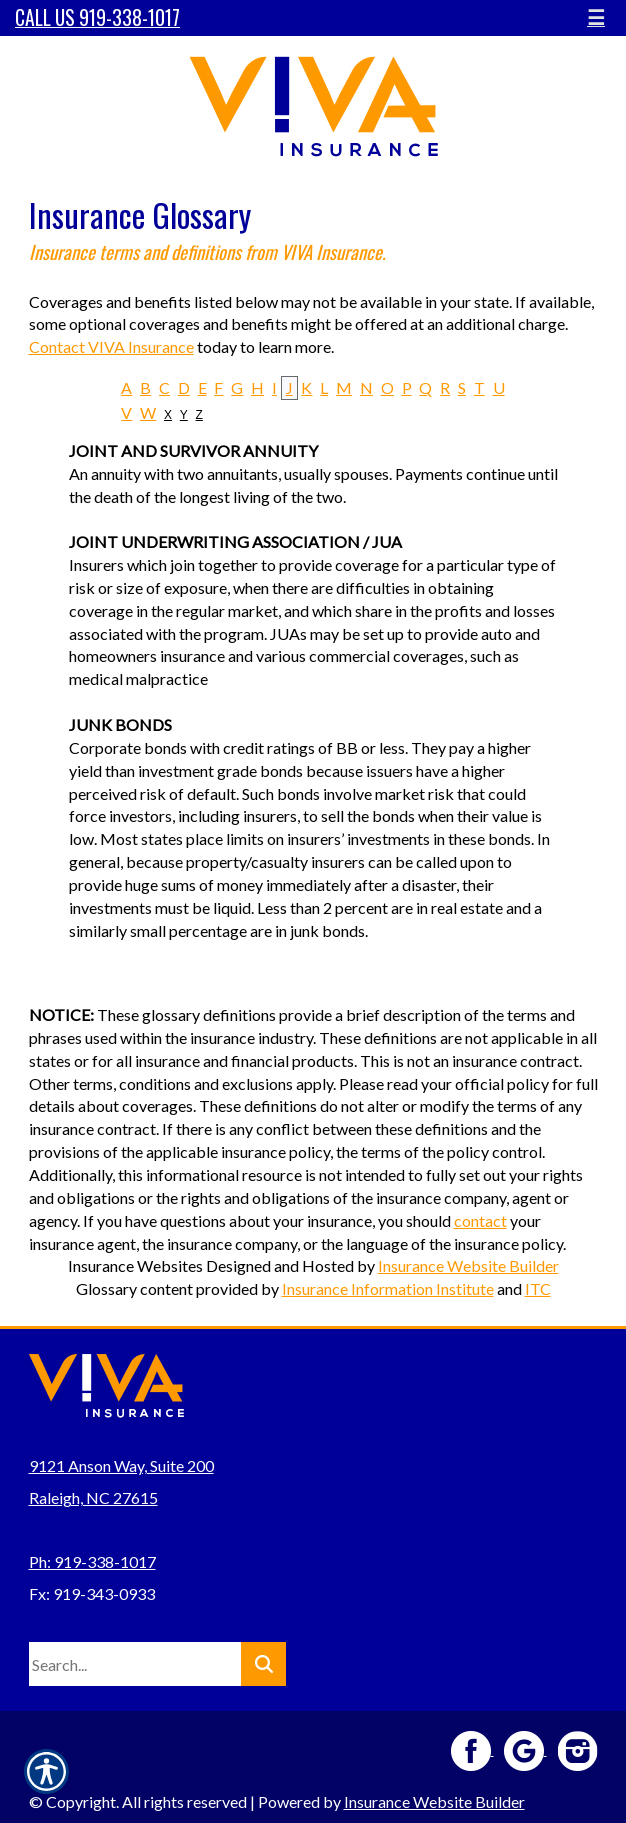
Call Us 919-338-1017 (97, 17)
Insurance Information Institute (388, 1288)
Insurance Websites (135, 1265)
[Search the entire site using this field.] (135, 1664)
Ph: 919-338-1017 (92, 1561)
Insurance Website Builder (468, 1265)
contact (480, 1220)
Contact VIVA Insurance (111, 346)
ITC (538, 1288)
